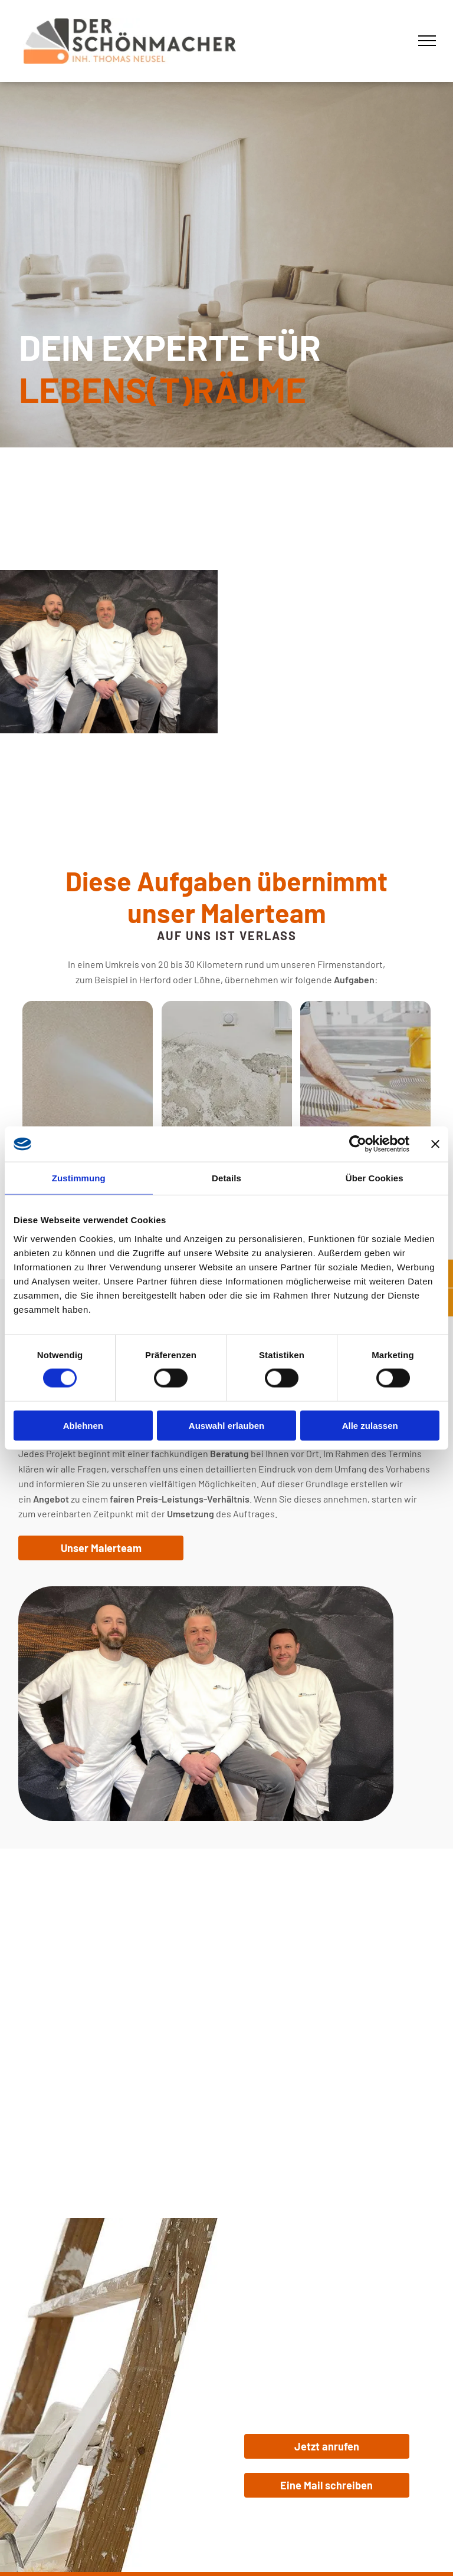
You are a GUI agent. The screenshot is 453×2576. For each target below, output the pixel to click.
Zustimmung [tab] (79, 1178)
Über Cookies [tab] (374, 1178)
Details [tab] (226, 1178)
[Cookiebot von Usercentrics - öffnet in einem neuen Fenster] (357, 1144)
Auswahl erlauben (226, 1425)
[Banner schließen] (435, 1144)
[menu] (427, 40)
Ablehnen (83, 1425)
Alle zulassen (370, 1425)
